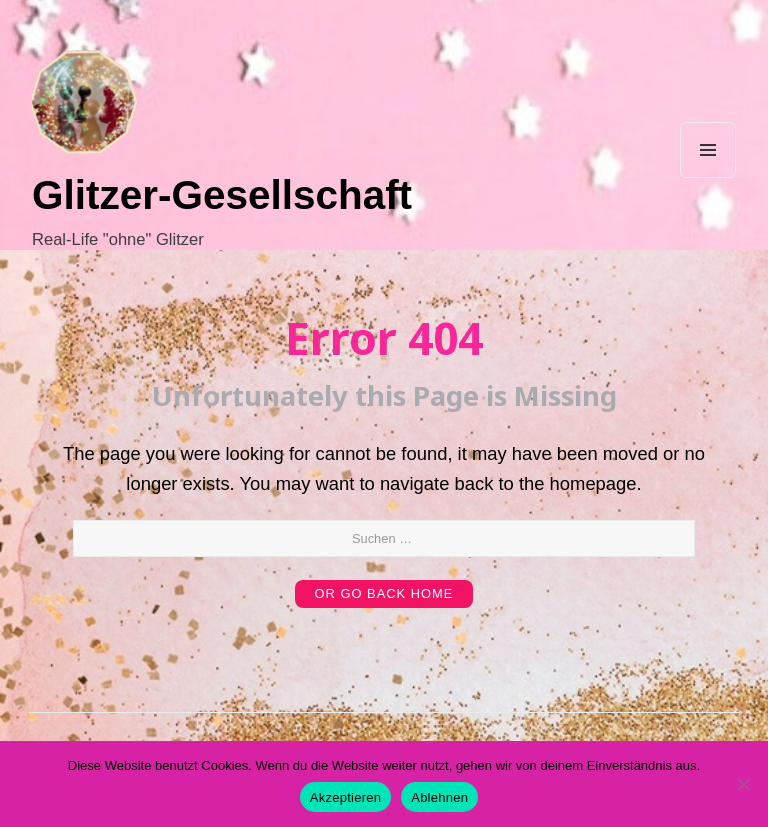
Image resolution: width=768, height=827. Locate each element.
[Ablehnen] (743, 784)
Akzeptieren (345, 797)
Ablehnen (439, 797)
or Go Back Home (384, 593)
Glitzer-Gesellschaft (222, 195)
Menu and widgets (708, 177)
